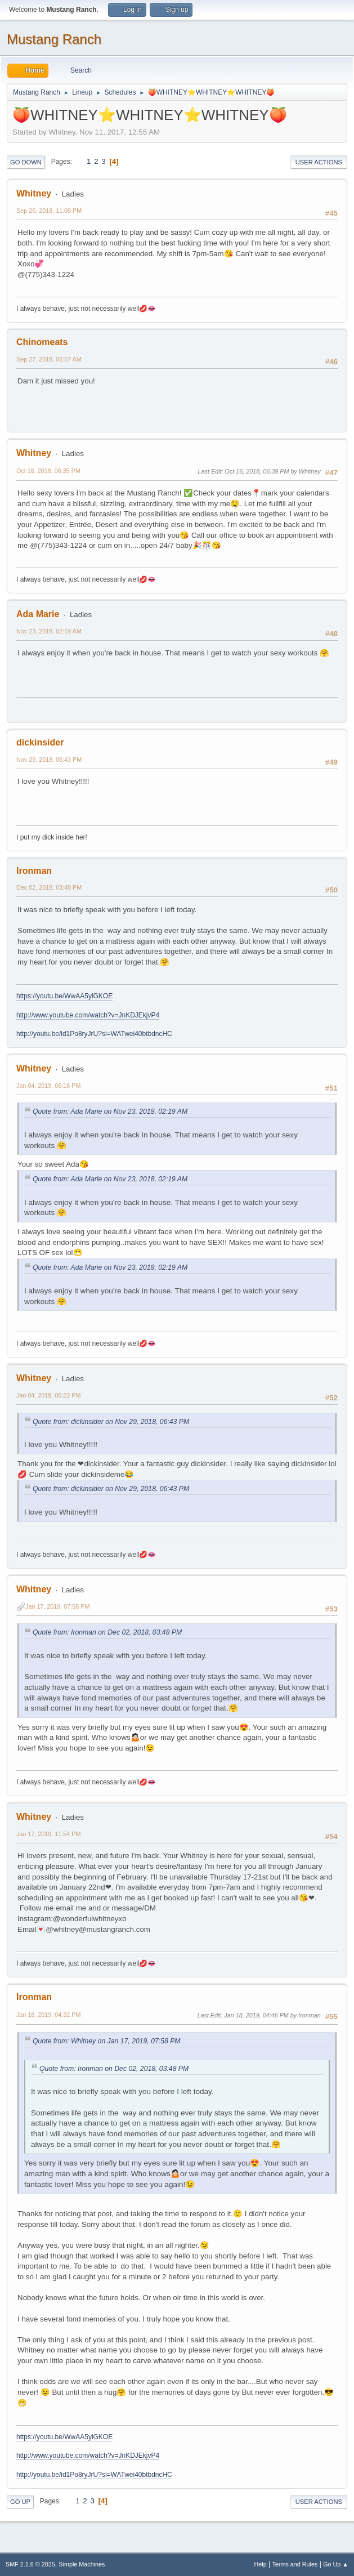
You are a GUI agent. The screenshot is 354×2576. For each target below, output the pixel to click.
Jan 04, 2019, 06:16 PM (48, 1085)
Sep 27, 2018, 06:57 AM (49, 359)
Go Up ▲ (335, 2564)
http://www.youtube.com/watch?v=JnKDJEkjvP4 (87, 1015)
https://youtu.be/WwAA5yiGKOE (64, 996)
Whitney (33, 193)
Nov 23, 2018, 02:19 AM (49, 631)
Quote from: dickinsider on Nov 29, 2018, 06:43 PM (111, 1422)
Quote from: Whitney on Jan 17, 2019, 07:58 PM (107, 2041)
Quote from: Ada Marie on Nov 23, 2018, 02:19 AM (110, 1111)
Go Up (20, 2501)
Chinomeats (42, 342)
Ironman (34, 871)
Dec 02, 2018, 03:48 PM (49, 887)
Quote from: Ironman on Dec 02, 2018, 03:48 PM (107, 1632)
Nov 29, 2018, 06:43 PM (49, 759)
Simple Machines (82, 2564)
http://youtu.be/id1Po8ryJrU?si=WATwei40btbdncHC (94, 1034)
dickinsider (40, 742)
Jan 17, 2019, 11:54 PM (48, 1834)
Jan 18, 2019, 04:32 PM (48, 2014)
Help (260, 2564)
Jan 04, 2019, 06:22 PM (48, 1395)
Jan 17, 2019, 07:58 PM (57, 1606)
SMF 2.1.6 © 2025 (30, 2564)
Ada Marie (37, 614)
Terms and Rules (295, 2564)
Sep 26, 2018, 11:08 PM (49, 210)
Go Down (26, 162)
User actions (318, 162)
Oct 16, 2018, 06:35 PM (48, 470)
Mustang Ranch (54, 39)
